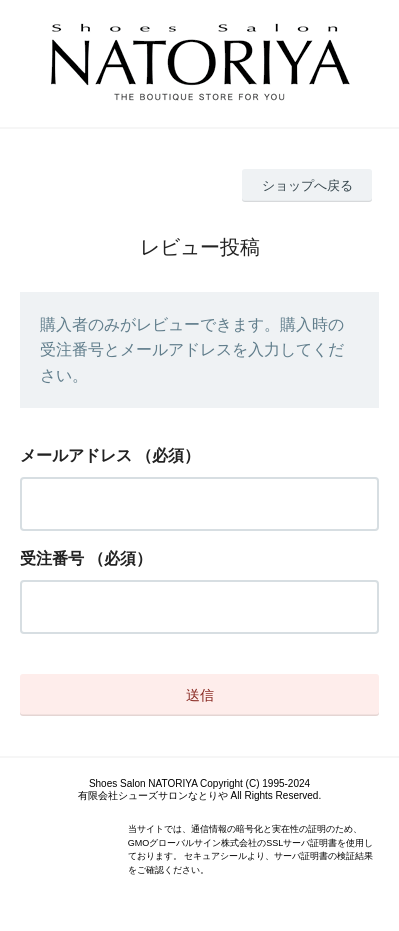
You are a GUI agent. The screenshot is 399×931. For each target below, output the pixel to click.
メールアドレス (76, 455)
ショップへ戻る (307, 185)
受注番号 (52, 558)
